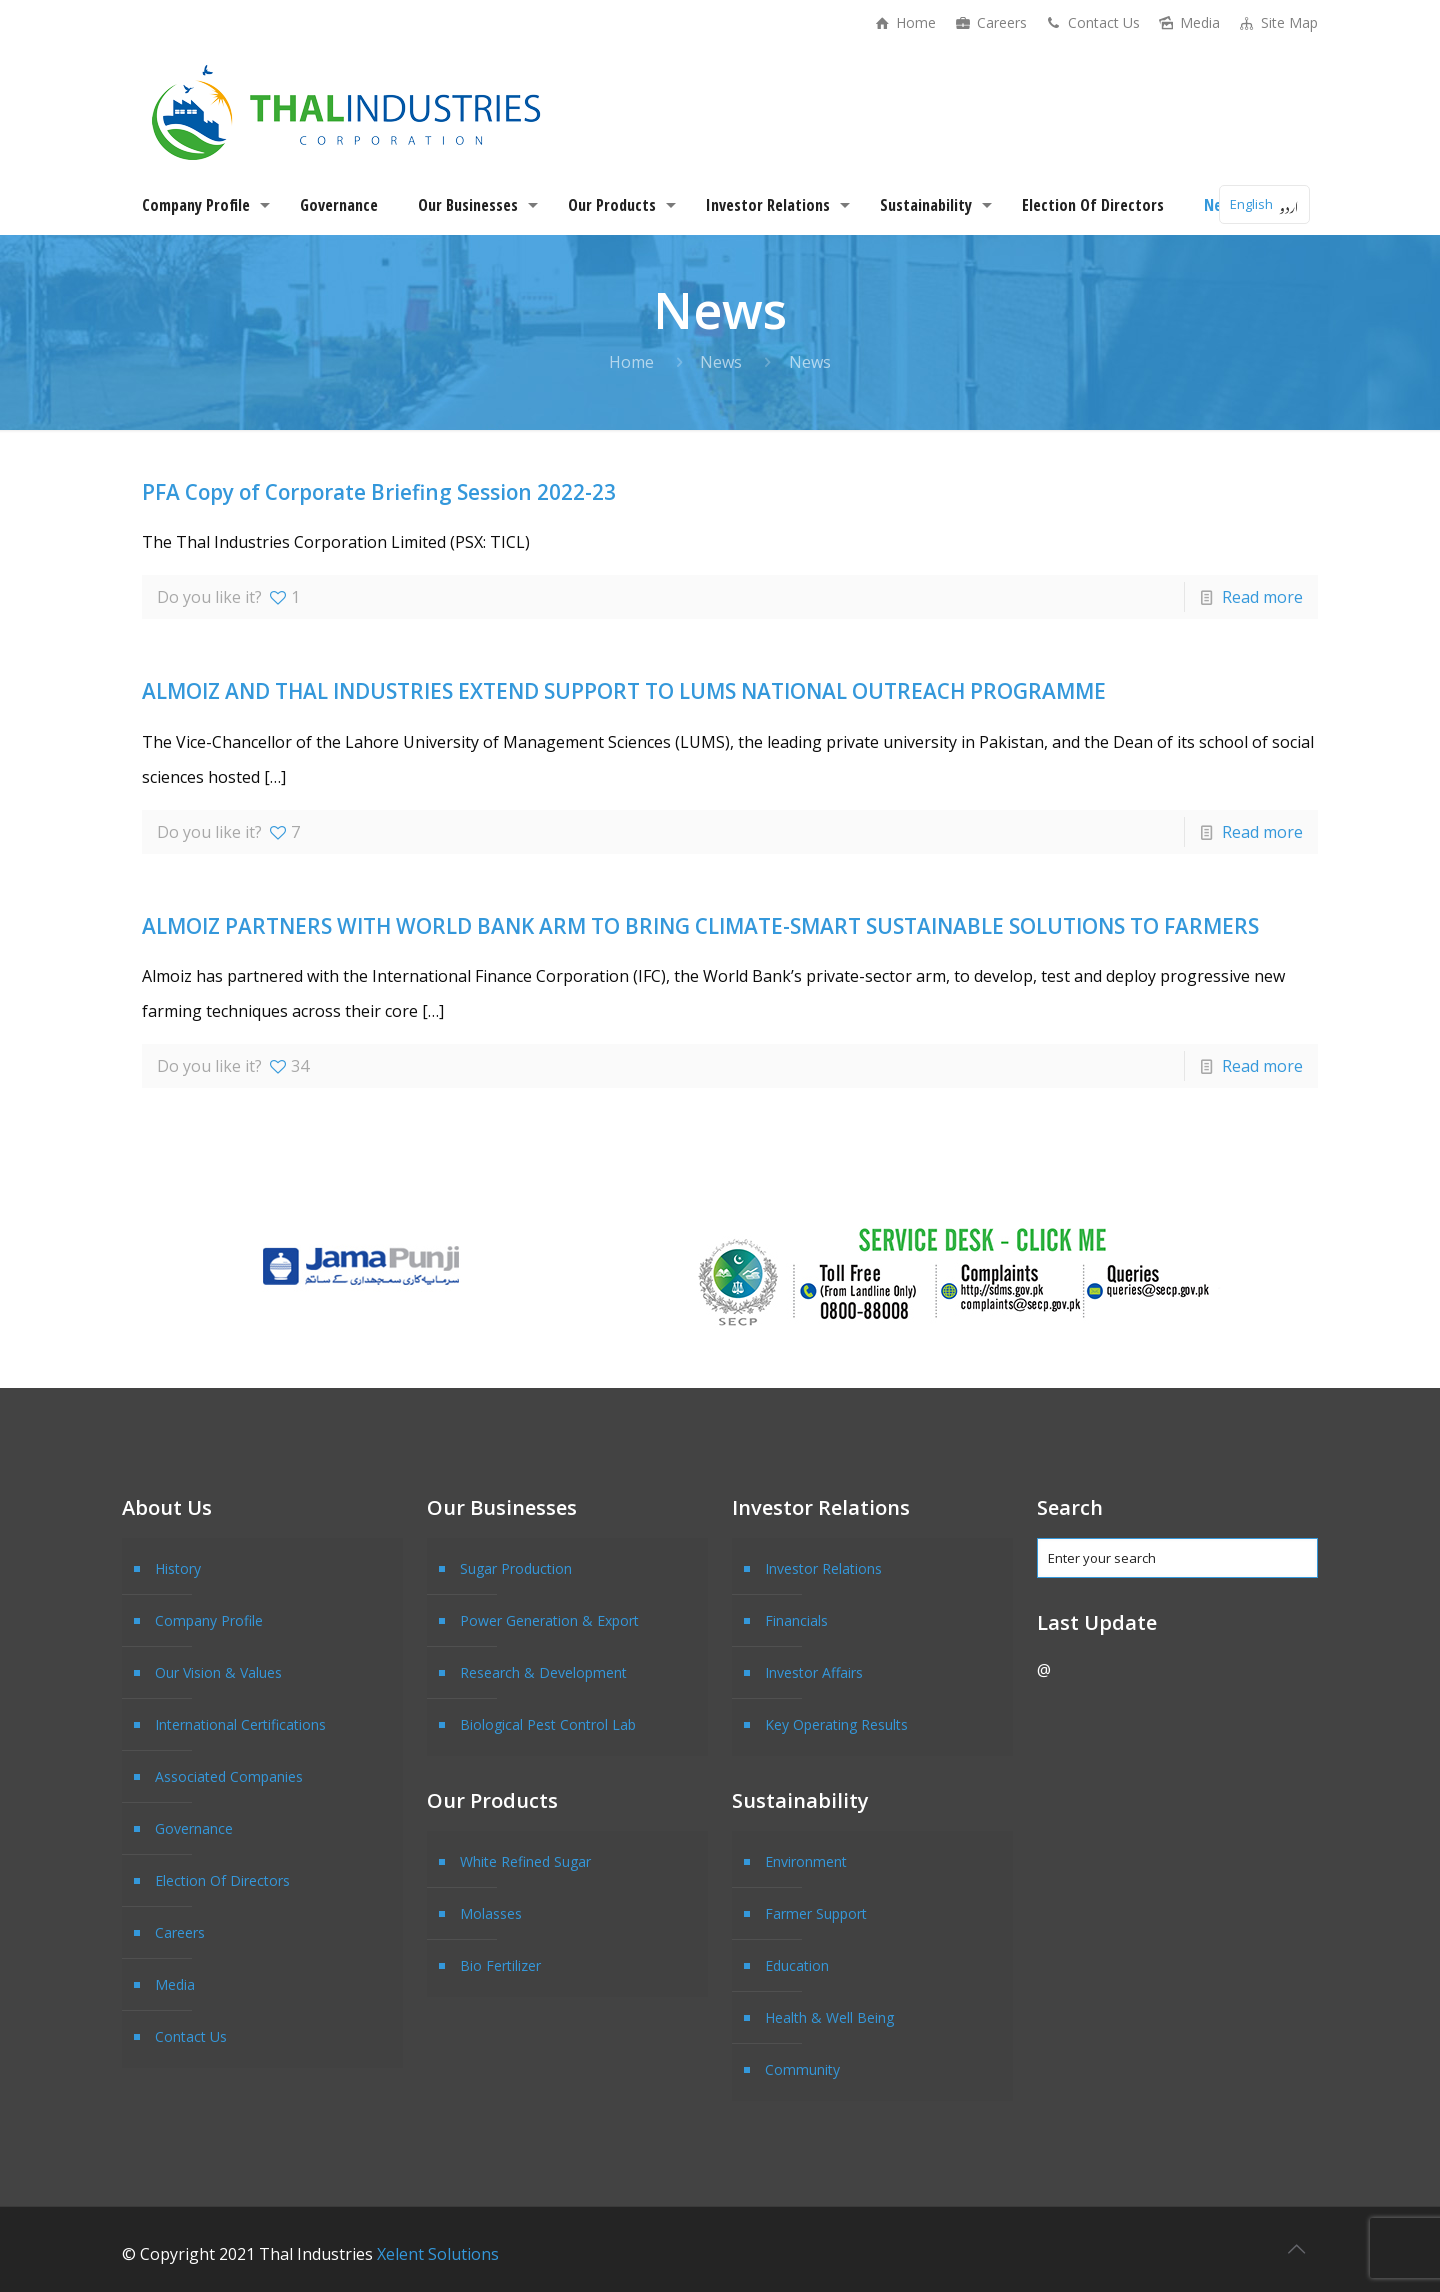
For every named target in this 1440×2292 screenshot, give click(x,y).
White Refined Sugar (525, 1861)
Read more (1262, 597)
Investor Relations (823, 1568)
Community (802, 2069)
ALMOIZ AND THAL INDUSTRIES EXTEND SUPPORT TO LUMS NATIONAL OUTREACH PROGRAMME (624, 691)
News (721, 362)
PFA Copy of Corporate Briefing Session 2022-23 (379, 492)
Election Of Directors (222, 1880)
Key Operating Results (836, 1724)
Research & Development (543, 1672)
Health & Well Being (829, 2017)
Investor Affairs (814, 1672)
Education (797, 1965)
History (178, 1568)
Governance (194, 1828)
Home (905, 22)
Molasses (491, 1913)
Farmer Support (816, 1913)
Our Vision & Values (218, 1672)
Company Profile (209, 1620)
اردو (1289, 204)
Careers (990, 22)
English (1251, 204)
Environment (806, 1861)
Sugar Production (516, 1568)
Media (1189, 22)
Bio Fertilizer (500, 1965)
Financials (796, 1620)
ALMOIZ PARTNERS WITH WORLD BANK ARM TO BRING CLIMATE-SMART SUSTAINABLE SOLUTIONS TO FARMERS (700, 926)
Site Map (1277, 22)
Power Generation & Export (549, 1620)
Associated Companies (229, 1776)
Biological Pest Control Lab (548, 1724)
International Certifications (240, 1724)
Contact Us (1092, 22)
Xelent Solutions (438, 2254)
